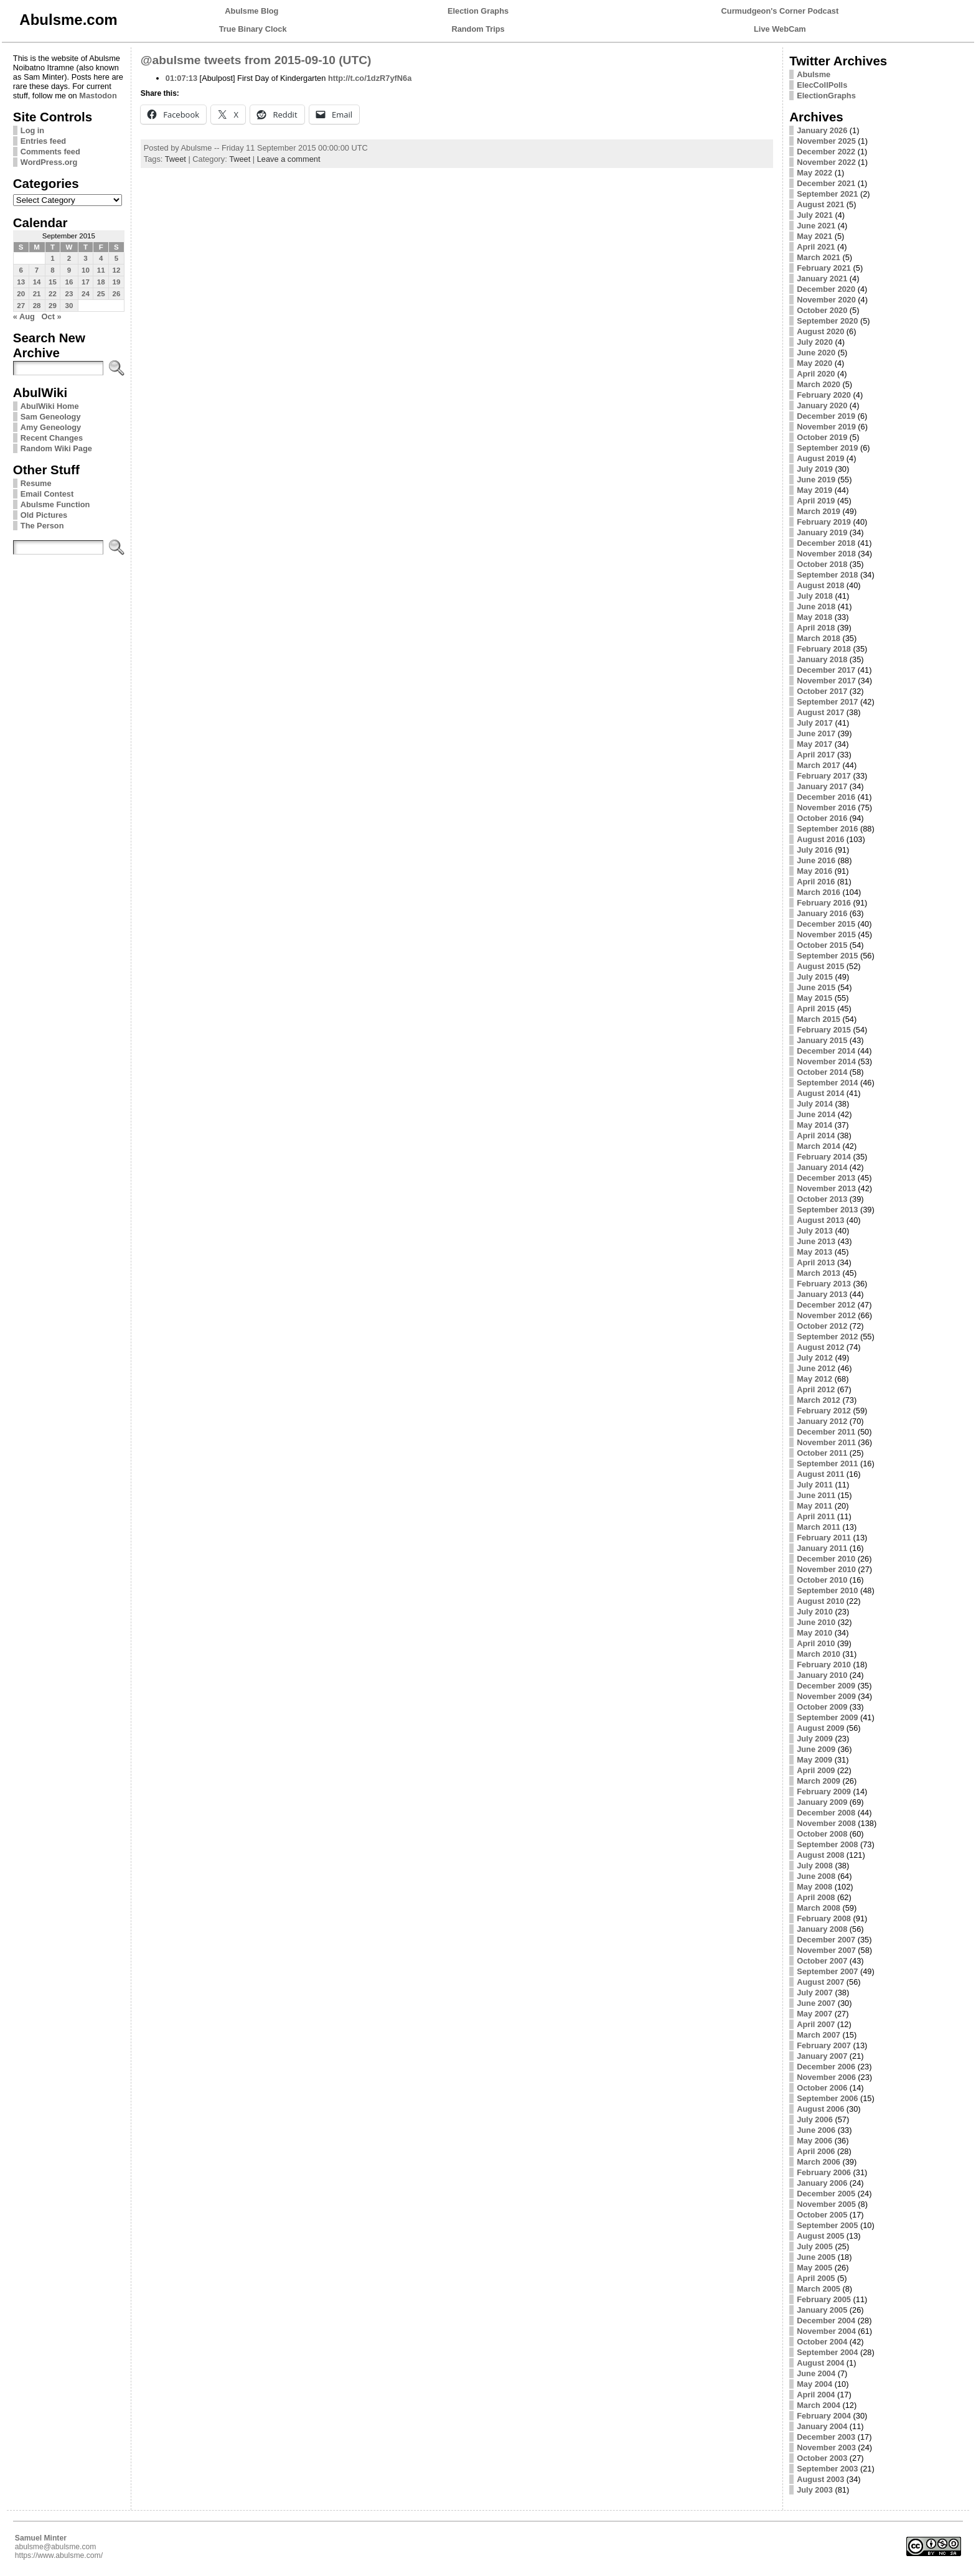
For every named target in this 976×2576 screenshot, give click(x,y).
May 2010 (814, 1632)
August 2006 (820, 2109)
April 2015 (816, 1008)
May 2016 (814, 871)
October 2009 (822, 1707)
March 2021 (818, 257)
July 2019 (815, 469)
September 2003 (827, 2468)
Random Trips (477, 29)
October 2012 (822, 1326)
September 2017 (827, 701)
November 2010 (826, 1569)
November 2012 (826, 1315)
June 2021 (816, 225)
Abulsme (813, 74)
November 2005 (826, 2204)
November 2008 (826, 1823)
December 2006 (826, 2066)
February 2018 (824, 648)
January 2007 (822, 2056)
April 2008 (816, 1897)
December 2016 (826, 797)
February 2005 (824, 2299)
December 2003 (826, 2437)
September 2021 (827, 194)
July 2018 (815, 596)
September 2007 (827, 1971)
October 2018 (822, 564)
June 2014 (816, 1114)
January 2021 (822, 278)
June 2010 (816, 1622)
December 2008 (826, 1812)
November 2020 (826, 299)
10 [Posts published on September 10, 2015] (86, 270)
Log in (32, 130)
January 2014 (822, 1167)
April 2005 (816, 2278)
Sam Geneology (51, 416)
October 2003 (822, 2458)
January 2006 (822, 2183)
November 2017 (826, 680)
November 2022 (826, 162)
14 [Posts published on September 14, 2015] (37, 282)
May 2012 (814, 1379)
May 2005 (814, 2267)
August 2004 (820, 2363)
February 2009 (824, 1791)
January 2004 (822, 2426)
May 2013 (814, 1252)
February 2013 (824, 1283)
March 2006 (818, 2161)
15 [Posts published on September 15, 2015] (53, 282)
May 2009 (814, 1759)
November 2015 (826, 934)
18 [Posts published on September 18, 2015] (101, 282)
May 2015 (814, 998)
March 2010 (818, 1654)
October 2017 (822, 691)
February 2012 (824, 1410)
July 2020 (815, 342)
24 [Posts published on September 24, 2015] (86, 293)
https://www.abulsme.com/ (59, 2555)
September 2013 (827, 1209)
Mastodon (97, 95)
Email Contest (47, 494)
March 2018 (818, 638)
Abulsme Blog (251, 11)
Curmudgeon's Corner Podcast (780, 11)
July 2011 (815, 1484)
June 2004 (816, 2373)
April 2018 (816, 627)
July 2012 (815, 1357)
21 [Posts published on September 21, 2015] (37, 293)
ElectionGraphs (826, 95)
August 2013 (820, 1220)
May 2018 (814, 617)
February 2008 (824, 1918)
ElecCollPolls (822, 85)
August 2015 (820, 966)
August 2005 (820, 2236)
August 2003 (820, 2479)
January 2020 (822, 405)
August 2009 (820, 1728)
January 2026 (822, 130)
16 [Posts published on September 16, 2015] (69, 282)
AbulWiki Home (50, 406)
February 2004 (824, 2415)
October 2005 (822, 2214)
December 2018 (826, 543)
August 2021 (820, 204)
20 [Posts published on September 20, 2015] (21, 293)
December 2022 (826, 151)
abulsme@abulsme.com (55, 2546)
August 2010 (820, 1601)
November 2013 (826, 1188)
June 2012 (816, 1368)
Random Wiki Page (56, 448)
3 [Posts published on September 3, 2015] (85, 258)
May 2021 (814, 236)
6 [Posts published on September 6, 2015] (20, 270)
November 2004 (826, 2331)
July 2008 (815, 1865)
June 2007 (816, 2003)
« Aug (24, 316)
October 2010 (822, 1580)
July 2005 (815, 2246)
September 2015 (827, 955)
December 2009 (826, 1685)
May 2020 (814, 363)
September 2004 (827, 2352)
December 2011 (826, 1431)
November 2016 (826, 807)
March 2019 (818, 511)
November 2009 (826, 1696)
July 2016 (815, 850)
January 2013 (822, 1294)
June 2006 (816, 2130)
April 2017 (816, 754)
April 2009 (816, 1770)
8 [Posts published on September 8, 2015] (52, 270)
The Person (42, 525)
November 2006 (826, 2077)
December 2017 (826, 670)
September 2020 (827, 321)
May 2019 (814, 490)
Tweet (175, 159)
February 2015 (824, 1029)
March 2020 (818, 384)
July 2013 (815, 1230)
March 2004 (818, 2405)
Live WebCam (780, 29)
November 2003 (826, 2447)
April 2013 (816, 1262)
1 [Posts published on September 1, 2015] (52, 258)
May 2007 (814, 2013)
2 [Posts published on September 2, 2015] (69, 258)
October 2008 (822, 1833)
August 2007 (820, 1982)
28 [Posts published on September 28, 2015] (37, 305)
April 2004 (816, 2394)
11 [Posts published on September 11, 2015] (101, 270)
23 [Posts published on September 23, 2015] (69, 293)
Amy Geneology (51, 427)
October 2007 (822, 1960)
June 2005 (816, 2257)
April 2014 (816, 1135)
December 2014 (826, 1051)
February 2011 (824, 1537)
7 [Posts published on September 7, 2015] (37, 270)
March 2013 (818, 1273)
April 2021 (816, 246)
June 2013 (816, 1241)
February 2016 (824, 902)
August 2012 (820, 1347)
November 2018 (826, 553)
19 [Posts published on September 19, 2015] (117, 282)
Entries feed (43, 141)
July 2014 (815, 1103)
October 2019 (822, 437)
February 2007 (824, 2045)
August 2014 (820, 1093)
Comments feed (50, 151)
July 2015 (815, 976)
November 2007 (826, 1950)
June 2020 (816, 352)
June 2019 (816, 479)
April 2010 (816, 1643)
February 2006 (824, 2172)
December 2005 (826, 2193)
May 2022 (814, 172)
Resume (36, 483)
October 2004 (822, 2341)
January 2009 (822, 1802)
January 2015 (822, 1040)
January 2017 (822, 786)
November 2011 (826, 1442)
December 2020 (826, 289)
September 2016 (827, 828)
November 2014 (826, 1061)
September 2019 (827, 447)
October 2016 (822, 818)
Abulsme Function (55, 504)
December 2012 (826, 1304)
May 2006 (814, 2140)
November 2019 (826, 426)
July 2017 (815, 723)
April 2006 (816, 2151)
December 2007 (826, 1939)
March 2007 (818, 2035)
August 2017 (820, 712)
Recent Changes (52, 438)
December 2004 (826, 2320)
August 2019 (820, 458)
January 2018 (822, 659)
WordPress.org (49, 162)
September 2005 (827, 2225)
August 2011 (820, 1474)
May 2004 (814, 2384)
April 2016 (816, 881)
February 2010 (824, 1664)
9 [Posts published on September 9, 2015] (69, 270)
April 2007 (816, 2024)
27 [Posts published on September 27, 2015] (21, 305)
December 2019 (826, 416)
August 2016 (820, 839)
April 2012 (816, 1389)
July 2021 (815, 215)
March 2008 (818, 1908)
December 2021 (826, 183)
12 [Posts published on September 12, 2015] (117, 270)
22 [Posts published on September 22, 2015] (53, 293)
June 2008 (816, 1876)
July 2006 (815, 2119)
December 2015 (826, 924)
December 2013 (826, 1178)
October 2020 (822, 310)
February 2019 (824, 522)
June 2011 (816, 1495)
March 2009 (818, 1781)
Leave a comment (289, 159)
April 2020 (816, 373)
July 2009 (815, 1738)
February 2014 (824, 1156)
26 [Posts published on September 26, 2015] (117, 293)
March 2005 (818, 2288)
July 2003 (815, 2489)
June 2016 (816, 860)
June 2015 (816, 987)
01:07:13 (181, 78)
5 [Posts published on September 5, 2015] (116, 258)
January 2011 (822, 1548)
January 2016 (822, 913)
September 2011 (827, 1463)
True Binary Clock (253, 29)
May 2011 (814, 1505)
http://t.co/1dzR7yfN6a (369, 78)
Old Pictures (44, 515)
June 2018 (816, 606)
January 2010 (822, 1675)
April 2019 (816, 500)
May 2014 (814, 1125)
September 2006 (827, 2098)
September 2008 (827, 1844)
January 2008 (822, 1929)
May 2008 (814, 1886)
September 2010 (827, 1590)
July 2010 (815, 1611)
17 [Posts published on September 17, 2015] (86, 282)
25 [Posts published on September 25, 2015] (101, 293)
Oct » (52, 316)
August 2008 (820, 1855)
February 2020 (824, 395)
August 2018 (820, 585)
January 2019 (822, 532)
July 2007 (815, 1992)
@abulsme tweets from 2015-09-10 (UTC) (256, 60)
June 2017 (816, 733)
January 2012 (822, 1421)
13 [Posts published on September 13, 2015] (21, 282)
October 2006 (822, 2087)
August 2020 (820, 331)
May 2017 (814, 744)
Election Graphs (478, 11)
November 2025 (826, 141)
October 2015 (822, 945)
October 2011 (822, 1453)
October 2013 (822, 1199)
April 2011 (816, 1516)
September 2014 (827, 1082)
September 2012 (827, 1336)
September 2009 (827, 1717)
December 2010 (826, 1558)
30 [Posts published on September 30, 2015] (69, 305)
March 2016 (818, 892)
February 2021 (824, 268)
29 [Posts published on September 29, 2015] (53, 305)
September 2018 (827, 574)
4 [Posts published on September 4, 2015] (101, 258)
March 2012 (818, 1400)
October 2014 (822, 1072)
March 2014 (818, 1146)
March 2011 (818, 1527)
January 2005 (822, 2310)
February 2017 (824, 775)
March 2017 (818, 765)
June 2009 (816, 1749)
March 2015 (818, 1019)
